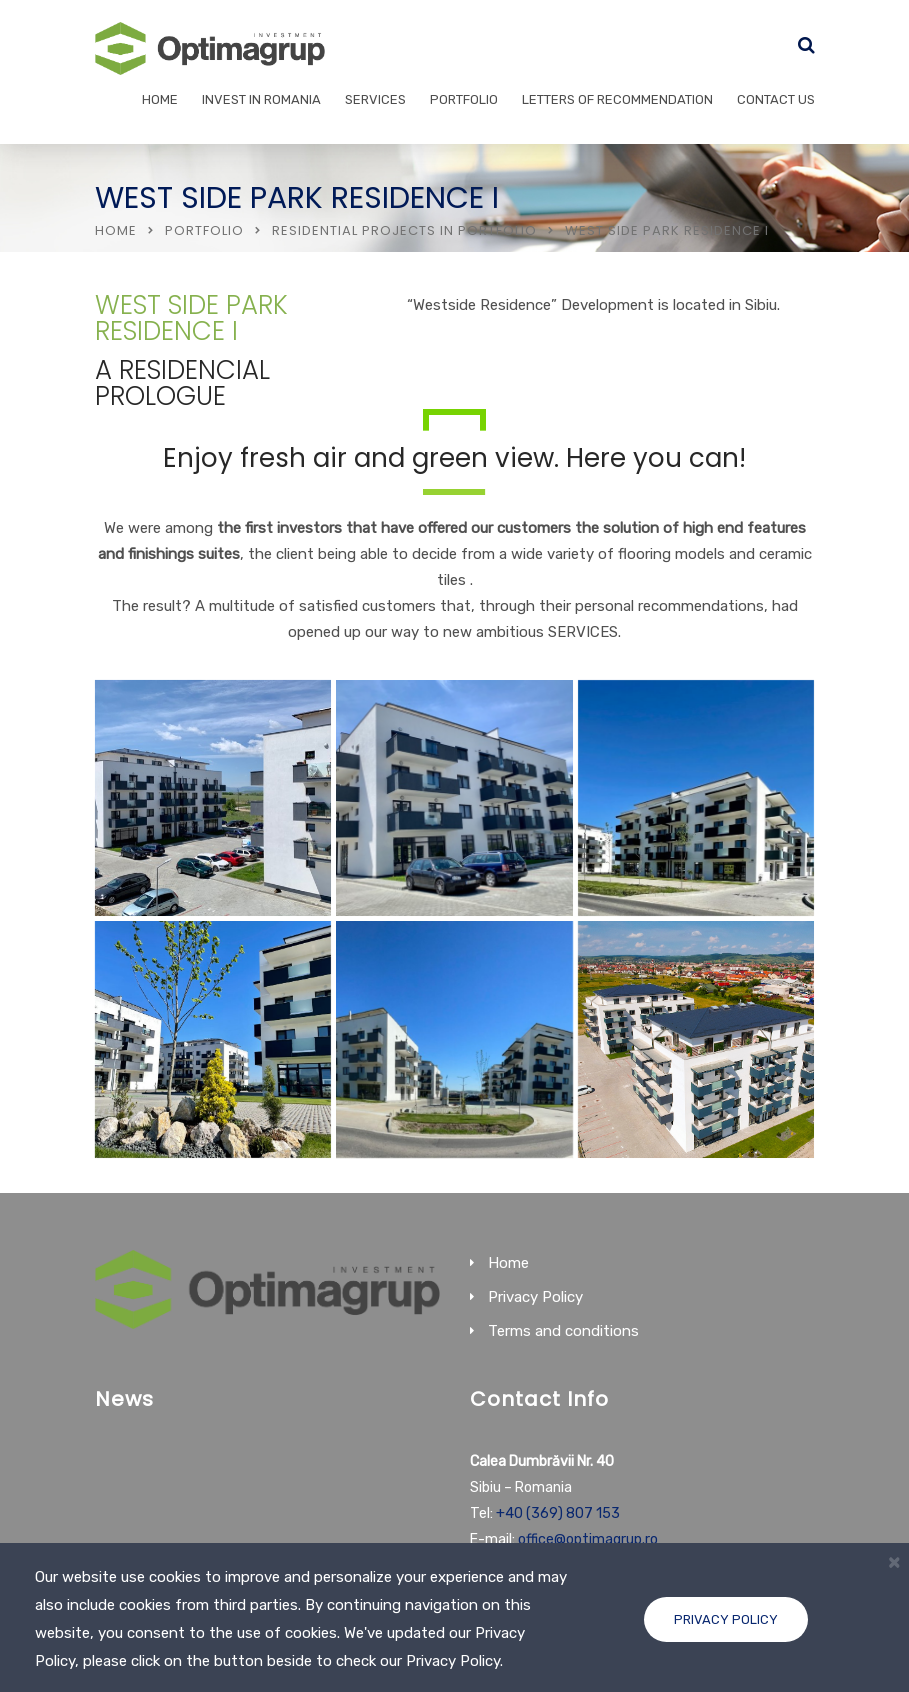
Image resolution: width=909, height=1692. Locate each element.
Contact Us (776, 99)
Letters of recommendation (617, 99)
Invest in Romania (261, 99)
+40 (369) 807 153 (558, 1513)
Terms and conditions (563, 1331)
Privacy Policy (726, 1619)
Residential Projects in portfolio (404, 230)
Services (375, 99)
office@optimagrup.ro (588, 1539)
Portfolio (464, 99)
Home (160, 99)
